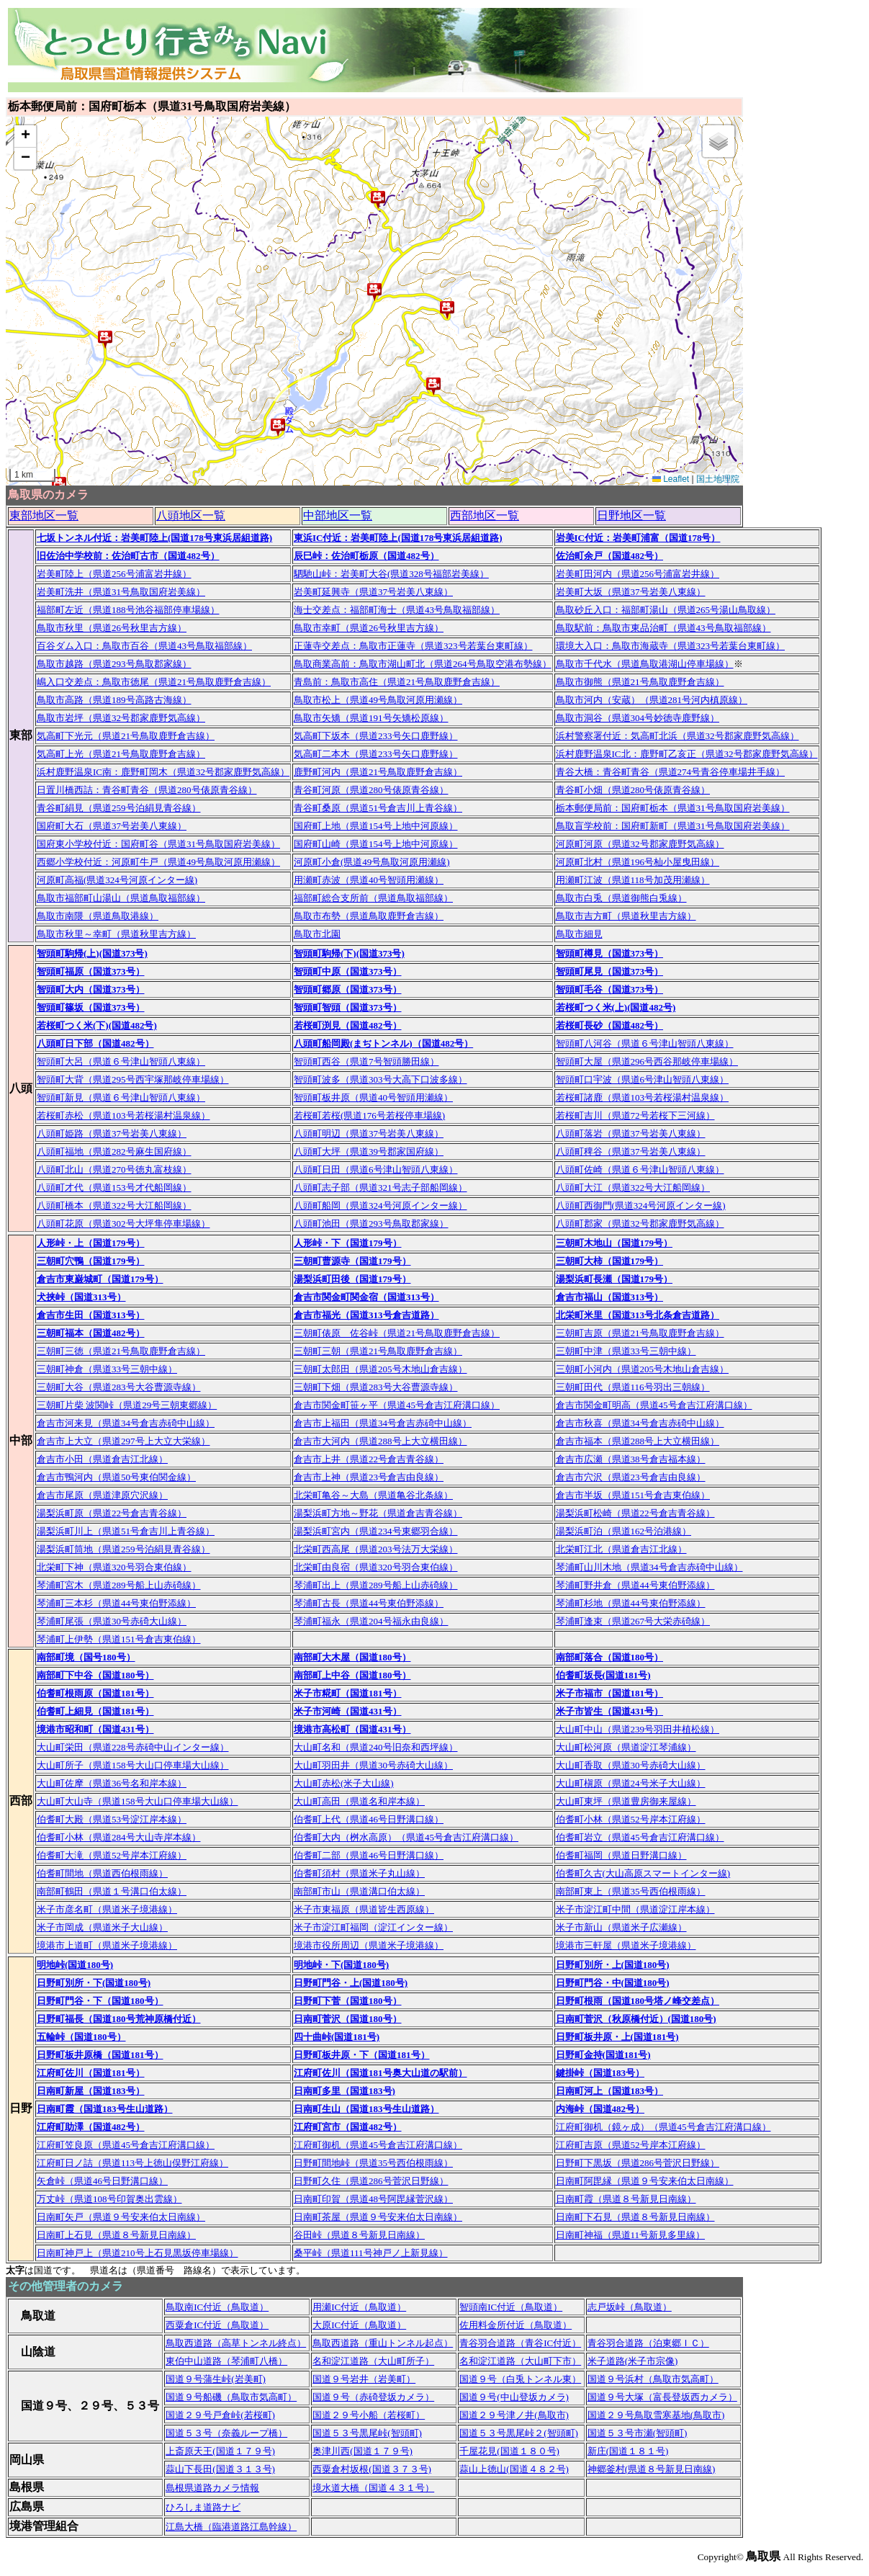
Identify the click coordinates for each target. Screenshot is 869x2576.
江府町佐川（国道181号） (91, 2072)
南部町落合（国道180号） (610, 1657)
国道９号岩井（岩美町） (363, 2379)
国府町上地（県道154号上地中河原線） (376, 825)
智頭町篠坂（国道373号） (91, 1007)
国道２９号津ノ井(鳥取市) (514, 2415)
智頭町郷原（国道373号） (348, 989)
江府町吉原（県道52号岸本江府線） (631, 2144)
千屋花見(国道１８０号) (509, 2451)
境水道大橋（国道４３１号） (373, 2487)
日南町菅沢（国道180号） (348, 2018)
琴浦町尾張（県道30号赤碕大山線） (111, 1621)
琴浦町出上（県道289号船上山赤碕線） (376, 1585)
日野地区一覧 (631, 515)
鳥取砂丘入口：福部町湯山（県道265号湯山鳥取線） (666, 609)
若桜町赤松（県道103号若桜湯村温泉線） (123, 1115)
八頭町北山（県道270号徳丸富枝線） (114, 1169)
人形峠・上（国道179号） (91, 1243)
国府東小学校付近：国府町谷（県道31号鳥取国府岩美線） (158, 843)
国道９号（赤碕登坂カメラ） (373, 2397)
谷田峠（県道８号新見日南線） (359, 2235)
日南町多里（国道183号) (344, 2090)
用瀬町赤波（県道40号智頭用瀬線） (368, 880)
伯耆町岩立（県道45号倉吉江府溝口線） (640, 1837)
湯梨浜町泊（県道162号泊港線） (624, 1531)
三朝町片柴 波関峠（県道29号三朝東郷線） (127, 1405)
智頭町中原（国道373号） (348, 971)
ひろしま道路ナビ (203, 2507)
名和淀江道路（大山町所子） (373, 2361)
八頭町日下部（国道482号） (95, 1043)
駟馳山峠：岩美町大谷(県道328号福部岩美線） (391, 573)
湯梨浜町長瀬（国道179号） (614, 1279)
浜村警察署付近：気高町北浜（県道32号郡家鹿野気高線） (677, 735)
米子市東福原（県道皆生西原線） (364, 1909)
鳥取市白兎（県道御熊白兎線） (621, 898)
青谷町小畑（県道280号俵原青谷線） (633, 789)
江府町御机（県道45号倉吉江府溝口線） (378, 2144)
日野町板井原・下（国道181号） (362, 2054)
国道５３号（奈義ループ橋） (226, 2433)
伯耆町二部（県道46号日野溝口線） (368, 1855)
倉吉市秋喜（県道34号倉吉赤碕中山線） (640, 1423)
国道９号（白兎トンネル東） (520, 2379)
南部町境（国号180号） (86, 1657)
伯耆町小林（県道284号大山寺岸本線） (119, 1837)
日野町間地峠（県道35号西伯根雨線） (373, 2162)
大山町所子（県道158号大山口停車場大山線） (133, 1765)
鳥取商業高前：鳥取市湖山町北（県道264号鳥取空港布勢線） (422, 663)
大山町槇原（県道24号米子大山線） (631, 1783)
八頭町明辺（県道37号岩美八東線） (368, 1133)
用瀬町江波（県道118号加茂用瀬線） (633, 880)
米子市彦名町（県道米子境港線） (107, 1909)
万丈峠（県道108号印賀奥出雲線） (109, 2198)
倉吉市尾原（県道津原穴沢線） (102, 1495)
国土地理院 (717, 479)
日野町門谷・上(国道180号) (351, 1982)
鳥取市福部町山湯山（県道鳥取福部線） (121, 898)
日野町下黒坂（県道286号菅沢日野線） (638, 2162)
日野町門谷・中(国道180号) (613, 1982)
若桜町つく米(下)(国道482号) (97, 1025)
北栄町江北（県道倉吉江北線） (621, 1549)
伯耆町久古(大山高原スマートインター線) (643, 1873)
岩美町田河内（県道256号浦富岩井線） (638, 573)
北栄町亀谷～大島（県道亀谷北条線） (373, 1495)
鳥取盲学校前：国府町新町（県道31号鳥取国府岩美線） (673, 825)
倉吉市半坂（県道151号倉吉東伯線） (633, 1495)
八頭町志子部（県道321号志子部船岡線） (380, 1187)
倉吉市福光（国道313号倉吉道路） (366, 1315)
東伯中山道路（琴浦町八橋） (226, 2361)
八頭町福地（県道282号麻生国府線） (114, 1151)
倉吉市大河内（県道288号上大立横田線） (380, 1441)
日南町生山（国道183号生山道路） (366, 2108)
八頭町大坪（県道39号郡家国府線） (368, 1151)
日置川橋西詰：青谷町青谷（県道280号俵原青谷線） (147, 789)
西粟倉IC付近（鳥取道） (217, 2325)
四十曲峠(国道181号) (336, 2036)
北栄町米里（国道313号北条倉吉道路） (638, 1315)
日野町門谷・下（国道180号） (100, 2000)
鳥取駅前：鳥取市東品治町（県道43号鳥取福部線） (663, 627)
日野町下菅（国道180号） (348, 2000)
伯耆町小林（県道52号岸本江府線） (631, 1819)
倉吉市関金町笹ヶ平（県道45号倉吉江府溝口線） (397, 1405)
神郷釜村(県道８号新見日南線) (651, 2469)
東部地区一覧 (43, 515)
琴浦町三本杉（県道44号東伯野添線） (116, 1603)
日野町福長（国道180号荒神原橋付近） (119, 2018)
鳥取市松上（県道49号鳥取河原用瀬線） (378, 699)
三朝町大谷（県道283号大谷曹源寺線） (119, 1387)
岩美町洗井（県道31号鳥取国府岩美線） (121, 591)
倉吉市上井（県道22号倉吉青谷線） (368, 1459)
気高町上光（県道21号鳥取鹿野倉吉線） (121, 753)
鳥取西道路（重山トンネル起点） (382, 2343)
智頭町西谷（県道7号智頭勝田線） (366, 1061)
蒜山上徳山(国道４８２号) (514, 2469)
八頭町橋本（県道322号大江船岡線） (114, 1205)
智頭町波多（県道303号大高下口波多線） (380, 1079)
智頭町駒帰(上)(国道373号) (92, 953)
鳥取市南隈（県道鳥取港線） (97, 916)
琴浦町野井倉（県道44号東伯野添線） (635, 1585)
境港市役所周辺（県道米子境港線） (368, 1945)
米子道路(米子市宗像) (632, 2361)
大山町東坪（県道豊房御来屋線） (626, 1801)
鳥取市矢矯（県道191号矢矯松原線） (371, 717)
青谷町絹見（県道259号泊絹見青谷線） (119, 807)
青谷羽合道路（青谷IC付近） (520, 2343)
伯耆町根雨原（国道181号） (95, 1693)
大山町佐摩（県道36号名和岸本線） (111, 1783)
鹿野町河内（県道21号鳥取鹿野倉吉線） (378, 771)
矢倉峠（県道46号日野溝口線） (102, 2180)
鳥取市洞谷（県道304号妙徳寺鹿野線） (638, 717)
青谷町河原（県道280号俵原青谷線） (371, 789)
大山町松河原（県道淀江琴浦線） (626, 1747)
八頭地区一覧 (190, 515)
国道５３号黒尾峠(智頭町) (367, 2433)
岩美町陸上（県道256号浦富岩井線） (114, 573)
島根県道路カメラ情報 (212, 2487)
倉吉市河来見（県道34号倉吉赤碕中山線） (126, 1423)
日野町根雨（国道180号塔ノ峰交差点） (638, 2000)
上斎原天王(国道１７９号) (220, 2451)
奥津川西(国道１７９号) (362, 2451)
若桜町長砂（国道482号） (610, 1025)
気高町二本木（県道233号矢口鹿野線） (376, 753)
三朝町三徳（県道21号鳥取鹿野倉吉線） (121, 1351)
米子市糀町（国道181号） (348, 1693)
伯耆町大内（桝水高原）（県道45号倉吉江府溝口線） (406, 1837)
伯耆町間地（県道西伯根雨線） (102, 1873)
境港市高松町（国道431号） (352, 1729)
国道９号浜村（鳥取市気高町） (653, 2379)
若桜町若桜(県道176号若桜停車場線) (369, 1115)
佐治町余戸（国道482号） (610, 555)
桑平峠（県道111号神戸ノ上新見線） (371, 2253)
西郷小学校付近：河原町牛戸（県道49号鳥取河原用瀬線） (158, 862)
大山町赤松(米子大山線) (344, 1783)
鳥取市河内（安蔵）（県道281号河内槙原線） (652, 699)
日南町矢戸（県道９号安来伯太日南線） (121, 2216)
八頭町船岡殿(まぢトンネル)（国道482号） (383, 1043)
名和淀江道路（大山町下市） (520, 2361)
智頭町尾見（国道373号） (610, 971)
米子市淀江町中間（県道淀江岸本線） (635, 1909)
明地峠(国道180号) (75, 1964)
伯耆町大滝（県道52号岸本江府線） (111, 1855)
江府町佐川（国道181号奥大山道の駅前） (380, 2072)
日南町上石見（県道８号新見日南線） (116, 2235)
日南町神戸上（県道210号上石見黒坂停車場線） (137, 2253)
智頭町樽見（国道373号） (610, 953)
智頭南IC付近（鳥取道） (510, 2307)
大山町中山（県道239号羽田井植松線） (638, 1729)
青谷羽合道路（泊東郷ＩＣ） (648, 2343)
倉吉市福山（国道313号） (610, 1297)
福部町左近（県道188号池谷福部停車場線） (128, 609)
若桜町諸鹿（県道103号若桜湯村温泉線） (642, 1097)
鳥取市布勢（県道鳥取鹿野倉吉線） (368, 916)
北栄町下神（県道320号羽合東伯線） (114, 1567)
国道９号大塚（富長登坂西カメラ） (662, 2397)
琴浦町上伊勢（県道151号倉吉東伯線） (119, 1639)
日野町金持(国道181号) (603, 2054)
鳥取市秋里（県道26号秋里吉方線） (111, 627)
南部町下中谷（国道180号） (95, 1675)
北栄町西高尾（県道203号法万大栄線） (376, 1549)
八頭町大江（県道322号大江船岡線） (633, 1187)
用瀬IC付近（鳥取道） (359, 2307)
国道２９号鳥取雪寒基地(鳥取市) (656, 2415)
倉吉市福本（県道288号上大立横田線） (638, 1441)
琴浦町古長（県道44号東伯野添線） (368, 1603)
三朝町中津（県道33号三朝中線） (626, 1351)
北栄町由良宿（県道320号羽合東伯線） (376, 1567)
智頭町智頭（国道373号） (348, 1007)
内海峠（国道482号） (600, 2108)
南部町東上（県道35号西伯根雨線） (631, 1891)
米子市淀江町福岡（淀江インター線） (373, 1927)
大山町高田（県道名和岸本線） (359, 1801)
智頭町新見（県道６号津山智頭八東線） (121, 1097)
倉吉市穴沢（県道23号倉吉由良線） (631, 1477)
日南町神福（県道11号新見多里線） (631, 2235)
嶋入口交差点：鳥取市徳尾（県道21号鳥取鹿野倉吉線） (154, 681)
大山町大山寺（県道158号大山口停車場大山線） (137, 1801)
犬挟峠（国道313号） (81, 1297)
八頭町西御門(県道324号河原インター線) (641, 1205)
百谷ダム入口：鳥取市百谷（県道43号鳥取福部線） (144, 645)
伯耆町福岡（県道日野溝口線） (621, 1855)
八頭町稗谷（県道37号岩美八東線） (631, 1151)
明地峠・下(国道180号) (341, 1964)
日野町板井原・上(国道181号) (617, 2036)
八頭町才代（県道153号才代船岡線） (114, 1187)
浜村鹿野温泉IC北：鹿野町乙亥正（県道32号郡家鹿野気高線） (687, 753)
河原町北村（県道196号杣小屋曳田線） (638, 862)
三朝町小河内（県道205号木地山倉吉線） (642, 1369)
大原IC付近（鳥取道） (359, 2325)
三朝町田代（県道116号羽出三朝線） (633, 1387)
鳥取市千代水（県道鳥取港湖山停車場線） (645, 663)
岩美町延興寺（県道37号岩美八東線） (373, 591)
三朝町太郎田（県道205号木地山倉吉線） (380, 1369)
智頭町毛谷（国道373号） (610, 989)
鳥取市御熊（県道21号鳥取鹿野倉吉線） (640, 681)
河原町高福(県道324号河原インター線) (117, 880)
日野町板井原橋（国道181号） (100, 2054)
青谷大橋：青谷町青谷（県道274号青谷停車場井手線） (670, 771)
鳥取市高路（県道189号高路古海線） (114, 699)
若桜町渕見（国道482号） (348, 1025)
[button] (378, 199)
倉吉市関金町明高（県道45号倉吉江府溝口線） (654, 1405)
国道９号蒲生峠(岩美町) (216, 2379)
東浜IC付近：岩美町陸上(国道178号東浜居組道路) (398, 537)
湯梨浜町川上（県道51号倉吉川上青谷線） (126, 1531)
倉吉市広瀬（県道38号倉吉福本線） (631, 1459)
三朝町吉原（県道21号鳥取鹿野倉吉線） (640, 1333)
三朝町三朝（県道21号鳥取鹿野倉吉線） (378, 1351)
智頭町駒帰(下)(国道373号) (349, 953)
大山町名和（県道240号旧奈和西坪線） (376, 1747)
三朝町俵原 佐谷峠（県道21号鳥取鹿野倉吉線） (397, 1333)
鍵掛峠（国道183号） (600, 2072)
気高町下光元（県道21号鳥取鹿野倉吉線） (126, 735)
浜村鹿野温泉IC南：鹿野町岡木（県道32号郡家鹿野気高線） (163, 771)
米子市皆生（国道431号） (610, 1711)
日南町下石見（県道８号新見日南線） (635, 2216)
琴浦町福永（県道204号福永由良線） (371, 1621)
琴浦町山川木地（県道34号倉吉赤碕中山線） (649, 1567)
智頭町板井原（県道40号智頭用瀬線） (373, 1097)
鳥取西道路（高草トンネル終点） (236, 2343)
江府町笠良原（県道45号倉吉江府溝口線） (126, 2144)
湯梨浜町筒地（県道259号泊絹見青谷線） (123, 1549)
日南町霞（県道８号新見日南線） (626, 2198)
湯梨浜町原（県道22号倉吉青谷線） (111, 1513)
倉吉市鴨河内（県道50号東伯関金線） (116, 1477)
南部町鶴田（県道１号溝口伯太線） (111, 1891)
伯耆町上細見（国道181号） (95, 1711)
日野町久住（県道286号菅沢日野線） (371, 2180)
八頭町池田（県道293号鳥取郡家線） (371, 1223)
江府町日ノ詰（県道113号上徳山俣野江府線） (132, 2162)
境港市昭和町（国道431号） (95, 1729)
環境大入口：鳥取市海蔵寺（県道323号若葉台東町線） (670, 645)
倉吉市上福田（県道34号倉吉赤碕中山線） (383, 1423)
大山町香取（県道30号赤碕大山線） (631, 1765)
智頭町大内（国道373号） (91, 989)
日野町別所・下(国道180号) (93, 1982)
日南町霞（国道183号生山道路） (105, 2108)
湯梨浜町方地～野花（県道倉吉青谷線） (378, 1513)
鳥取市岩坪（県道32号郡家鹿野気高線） (121, 717)
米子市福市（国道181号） (610, 1693)
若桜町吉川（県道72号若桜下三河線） (635, 1115)
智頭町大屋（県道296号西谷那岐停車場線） (647, 1061)
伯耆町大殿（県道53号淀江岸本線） (111, 1819)
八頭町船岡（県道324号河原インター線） (380, 1205)
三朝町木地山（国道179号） (614, 1243)
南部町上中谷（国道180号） (352, 1675)
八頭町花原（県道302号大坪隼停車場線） (123, 1223)
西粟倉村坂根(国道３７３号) (371, 2469)
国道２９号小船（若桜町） (368, 2415)
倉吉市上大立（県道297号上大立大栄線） (123, 1441)
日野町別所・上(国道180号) (613, 1964)
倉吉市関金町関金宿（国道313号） (366, 1297)
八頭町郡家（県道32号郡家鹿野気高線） (640, 1223)
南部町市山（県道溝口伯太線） (359, 1891)
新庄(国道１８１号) (628, 2451)
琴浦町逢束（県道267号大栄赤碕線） (633, 1621)
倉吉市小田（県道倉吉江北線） (102, 1459)
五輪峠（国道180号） (81, 2036)
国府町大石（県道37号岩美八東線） (111, 825)
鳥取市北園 (317, 934)
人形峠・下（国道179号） (348, 1243)
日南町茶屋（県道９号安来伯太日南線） (378, 2216)
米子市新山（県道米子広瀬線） (621, 1927)
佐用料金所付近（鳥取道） (515, 2325)
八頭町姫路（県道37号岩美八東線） (111, 1133)
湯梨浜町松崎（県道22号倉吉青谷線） (635, 1513)
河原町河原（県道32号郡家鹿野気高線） (640, 843)
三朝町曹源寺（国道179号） (352, 1261)
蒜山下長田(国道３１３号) (220, 2469)
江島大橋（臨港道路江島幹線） (231, 2526)
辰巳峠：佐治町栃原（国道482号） (366, 555)
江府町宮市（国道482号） (348, 2126)
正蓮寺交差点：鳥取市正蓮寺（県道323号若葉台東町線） (413, 645)
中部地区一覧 (337, 515)
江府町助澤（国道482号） (91, 2126)
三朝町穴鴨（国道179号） (91, 1261)
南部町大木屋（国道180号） (352, 1657)
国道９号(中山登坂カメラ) (514, 2397)
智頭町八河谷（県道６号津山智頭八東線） (645, 1043)
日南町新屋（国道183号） (91, 2090)
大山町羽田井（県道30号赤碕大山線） (373, 1765)
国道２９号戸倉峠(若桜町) (220, 2415)
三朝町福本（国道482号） (91, 1333)
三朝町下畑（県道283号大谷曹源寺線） (376, 1387)
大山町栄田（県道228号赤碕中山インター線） (133, 1747)
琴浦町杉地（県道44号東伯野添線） (631, 1603)
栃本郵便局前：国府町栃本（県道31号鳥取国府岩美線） (673, 807)
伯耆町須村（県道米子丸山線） (359, 1873)
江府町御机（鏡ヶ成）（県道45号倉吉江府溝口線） (663, 2126)
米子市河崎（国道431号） (348, 1711)
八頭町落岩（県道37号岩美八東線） (631, 1133)
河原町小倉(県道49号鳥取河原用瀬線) (372, 862)
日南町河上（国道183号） (610, 2090)
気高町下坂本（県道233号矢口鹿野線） (376, 735)
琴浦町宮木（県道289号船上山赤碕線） (119, 1585)
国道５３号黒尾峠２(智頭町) (518, 2433)
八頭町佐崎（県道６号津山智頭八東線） (640, 1169)
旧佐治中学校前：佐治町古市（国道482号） (128, 555)
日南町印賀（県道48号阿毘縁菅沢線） (373, 2198)
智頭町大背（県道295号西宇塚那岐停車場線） (133, 1079)
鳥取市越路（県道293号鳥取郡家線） (114, 663)
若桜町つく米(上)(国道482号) (616, 1007)
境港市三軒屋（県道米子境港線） (626, 1945)
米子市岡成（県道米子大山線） (102, 1927)
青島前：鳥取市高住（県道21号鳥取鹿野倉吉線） (397, 681)
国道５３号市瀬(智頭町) (637, 2433)
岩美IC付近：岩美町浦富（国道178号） (638, 537)
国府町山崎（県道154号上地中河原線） (376, 843)
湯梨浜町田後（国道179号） (352, 1279)
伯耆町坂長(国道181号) (603, 1675)
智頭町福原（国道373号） (91, 971)
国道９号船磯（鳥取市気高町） (231, 2397)
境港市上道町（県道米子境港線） (107, 1945)
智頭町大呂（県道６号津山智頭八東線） (121, 1061)
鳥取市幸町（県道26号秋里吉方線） (368, 627)
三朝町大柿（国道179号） (610, 1261)
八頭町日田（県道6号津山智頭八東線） (376, 1169)
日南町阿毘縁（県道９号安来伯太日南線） (645, 2180)
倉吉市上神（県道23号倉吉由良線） (368, 1477)
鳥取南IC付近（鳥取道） (217, 2307)
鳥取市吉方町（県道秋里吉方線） (626, 916)
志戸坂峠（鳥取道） (629, 2307)
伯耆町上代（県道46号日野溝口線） (368, 1819)
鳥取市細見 (579, 934)
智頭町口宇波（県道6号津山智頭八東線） (642, 1079)
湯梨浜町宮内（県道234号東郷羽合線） (376, 1531)
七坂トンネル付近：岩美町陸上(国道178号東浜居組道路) (154, 537)
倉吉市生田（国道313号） (91, 1315)
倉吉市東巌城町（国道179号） (100, 1279)
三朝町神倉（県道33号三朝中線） (107, 1369)
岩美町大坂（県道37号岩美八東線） (631, 591)
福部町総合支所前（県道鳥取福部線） (373, 898)
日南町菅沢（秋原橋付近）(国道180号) (636, 2018)
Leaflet (670, 479)
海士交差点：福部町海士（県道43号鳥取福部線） (397, 609)
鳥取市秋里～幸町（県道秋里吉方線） (116, 934)
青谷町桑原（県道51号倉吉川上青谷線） (378, 807)
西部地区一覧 (484, 515)
